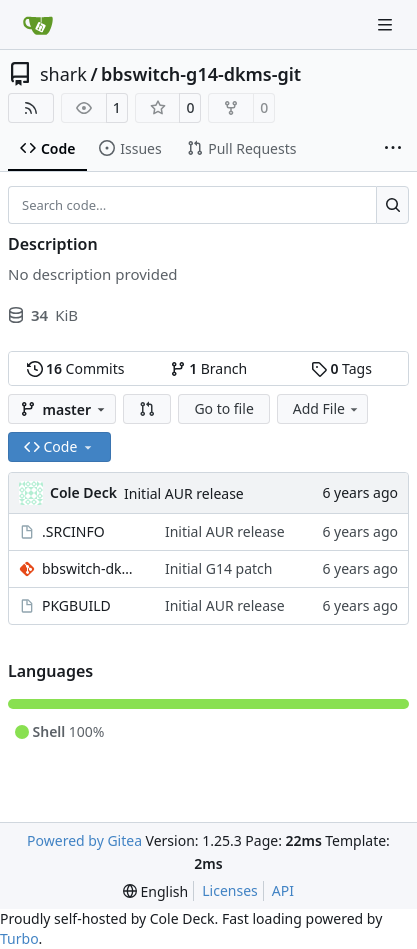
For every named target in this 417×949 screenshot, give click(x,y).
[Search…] (392, 205)
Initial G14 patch (219, 568)
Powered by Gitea (84, 840)
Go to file (223, 408)
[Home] (38, 25)
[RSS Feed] (31, 108)
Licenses (230, 890)
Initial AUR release (184, 493)
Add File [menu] (327, 408)
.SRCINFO (73, 531)
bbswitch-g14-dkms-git (201, 74)
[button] (147, 409)
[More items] (393, 149)
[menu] (155, 891)
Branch (209, 368)
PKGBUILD (76, 605)
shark (63, 74)
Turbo (19, 938)
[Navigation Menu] (387, 24)
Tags (341, 368)
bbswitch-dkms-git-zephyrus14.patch (93, 568)
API (283, 890)
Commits (76, 368)
